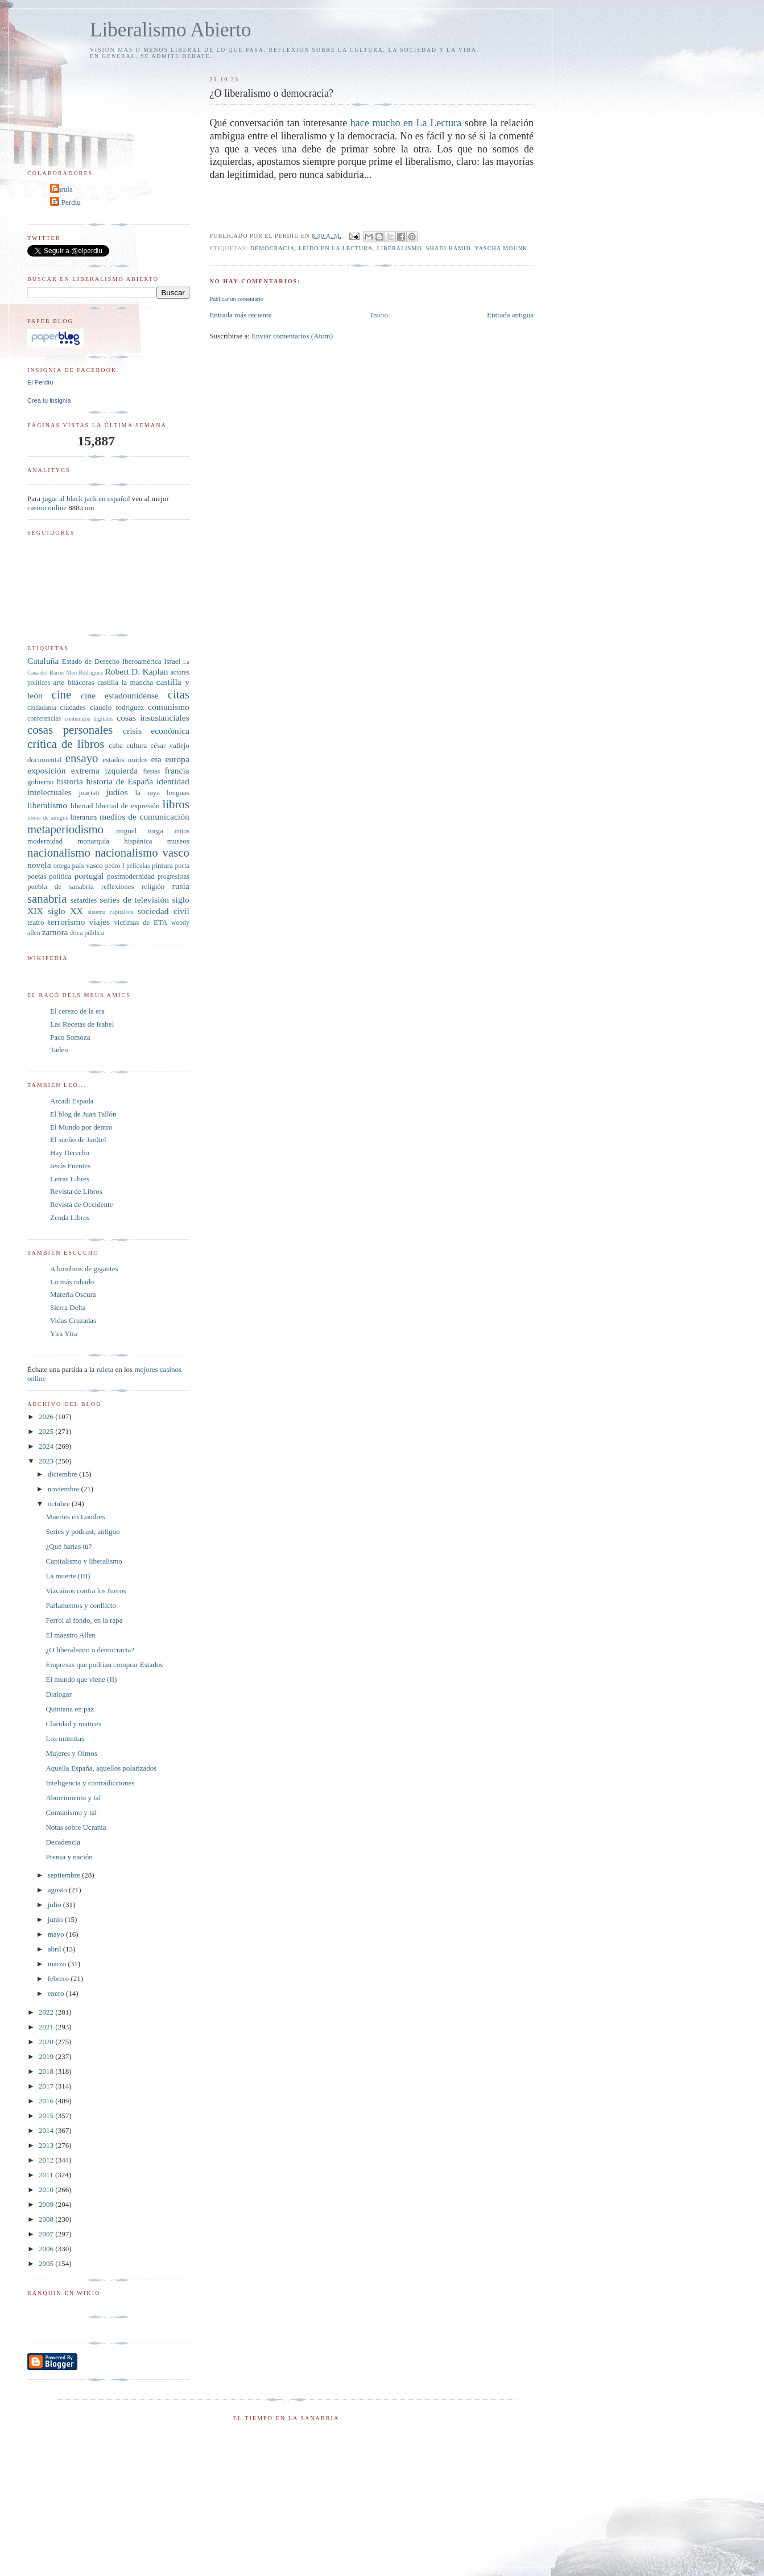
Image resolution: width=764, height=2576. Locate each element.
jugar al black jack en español (86, 498)
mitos (182, 831)
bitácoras (81, 682)
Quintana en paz (69, 1709)
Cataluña (43, 660)
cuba (116, 745)
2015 (47, 2115)
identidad (172, 781)
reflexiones (117, 886)
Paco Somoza (70, 1037)
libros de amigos (47, 817)
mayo (57, 1934)
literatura (83, 817)
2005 (47, 2263)
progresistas (173, 876)
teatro (35, 922)
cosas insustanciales (153, 717)
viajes (99, 922)
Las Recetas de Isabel (82, 1024)
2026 (47, 1416)
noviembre (64, 1489)
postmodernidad (131, 876)
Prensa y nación (69, 1857)
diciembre (63, 1474)
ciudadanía (41, 708)
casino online (47, 507)
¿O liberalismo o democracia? (90, 1649)
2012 (47, 2160)
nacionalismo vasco (142, 852)
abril (55, 1949)
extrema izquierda (104, 770)
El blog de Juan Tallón (83, 1114)
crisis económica (156, 730)
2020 (47, 2041)
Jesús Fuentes (70, 1165)
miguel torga (139, 830)
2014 (47, 2130)
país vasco (87, 865)
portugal (89, 875)
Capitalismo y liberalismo (84, 1561)
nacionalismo (58, 852)
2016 (47, 2101)
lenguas (178, 792)
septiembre (65, 1875)
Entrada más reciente (240, 315)
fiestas (151, 771)
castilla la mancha (125, 682)
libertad (82, 805)
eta (156, 759)
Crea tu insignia (49, 400)
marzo (58, 1963)
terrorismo (66, 922)
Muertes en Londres (75, 1516)
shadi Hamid (448, 248)
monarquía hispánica (114, 841)
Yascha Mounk (501, 248)
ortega (61, 866)
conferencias (44, 718)
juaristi (89, 792)
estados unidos (124, 759)
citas (178, 694)
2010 (47, 2189)
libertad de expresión (127, 805)
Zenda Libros (70, 1217)
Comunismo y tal (71, 1812)
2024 (47, 1446)
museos (178, 841)
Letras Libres (69, 1179)
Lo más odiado (72, 1281)
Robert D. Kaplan (136, 671)
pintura (162, 865)
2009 (47, 2204)
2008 (47, 2219)
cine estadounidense (120, 695)
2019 (47, 2056)
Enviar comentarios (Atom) (292, 336)
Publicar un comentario (236, 299)
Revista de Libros (76, 1191)
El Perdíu (67, 202)
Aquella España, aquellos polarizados (101, 1768)
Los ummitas (65, 1738)
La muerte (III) (68, 1576)
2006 (47, 2248)
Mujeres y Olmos (71, 1753)
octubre (60, 1503)
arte (58, 682)
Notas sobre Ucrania (76, 1827)
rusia (180, 886)
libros (175, 804)
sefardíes (84, 900)
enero (57, 1993)
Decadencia (63, 1842)
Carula (63, 189)
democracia (272, 248)
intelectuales (49, 792)
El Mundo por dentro (81, 1127)
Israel (172, 661)
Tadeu (59, 1049)
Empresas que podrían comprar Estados (104, 1664)
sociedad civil (163, 911)
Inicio (379, 315)
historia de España (120, 781)
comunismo (168, 707)
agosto (58, 1890)
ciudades (72, 707)
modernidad (45, 841)
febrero (59, 1978)
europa (177, 759)
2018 (47, 2071)
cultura (136, 745)
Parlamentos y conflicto (80, 1605)
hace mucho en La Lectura (405, 123)
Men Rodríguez (84, 672)
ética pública (87, 933)
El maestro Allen (70, 1635)
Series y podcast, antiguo (82, 1531)
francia (177, 770)
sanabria (47, 898)
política (60, 876)
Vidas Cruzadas (73, 1320)
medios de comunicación (144, 816)
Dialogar (58, 1694)
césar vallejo (170, 745)
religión (153, 886)
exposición (46, 770)
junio (56, 1919)
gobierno (40, 782)
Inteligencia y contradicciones (90, 1783)
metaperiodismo (65, 829)
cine (62, 694)
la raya (147, 792)
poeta (182, 866)
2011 (47, 2174)
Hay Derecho (69, 1152)
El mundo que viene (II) (81, 1679)
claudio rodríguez (117, 707)
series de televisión (134, 899)
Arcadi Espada (71, 1101)
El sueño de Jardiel (78, 1139)
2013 (47, 2145)
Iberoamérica (142, 661)
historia (69, 781)
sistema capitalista (111, 912)
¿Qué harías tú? (69, 1546)
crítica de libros (65, 743)
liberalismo (399, 248)
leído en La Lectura (336, 248)
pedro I (115, 866)
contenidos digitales (88, 719)
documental (44, 759)
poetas (36, 876)
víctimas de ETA (140, 922)
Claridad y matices (73, 1723)
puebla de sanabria (60, 886)
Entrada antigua (510, 315)
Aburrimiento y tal (73, 1797)
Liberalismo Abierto (170, 30)
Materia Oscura (73, 1294)
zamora (55, 932)
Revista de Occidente (81, 1204)
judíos (117, 792)
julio (55, 1904)
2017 (47, 2086)
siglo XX (65, 911)
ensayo (81, 757)
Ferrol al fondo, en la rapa (84, 1620)
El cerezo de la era (77, 1011)
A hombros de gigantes (84, 1268)
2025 (47, 1431)
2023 (47, 1461)
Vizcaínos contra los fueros (86, 1590)
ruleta (105, 1369)
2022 (47, 2012)
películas (138, 866)
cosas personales (70, 729)
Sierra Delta (67, 1307)
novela (39, 865)
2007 (47, 2234)
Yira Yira (63, 1333)
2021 (47, 2027)
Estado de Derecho (90, 661)
